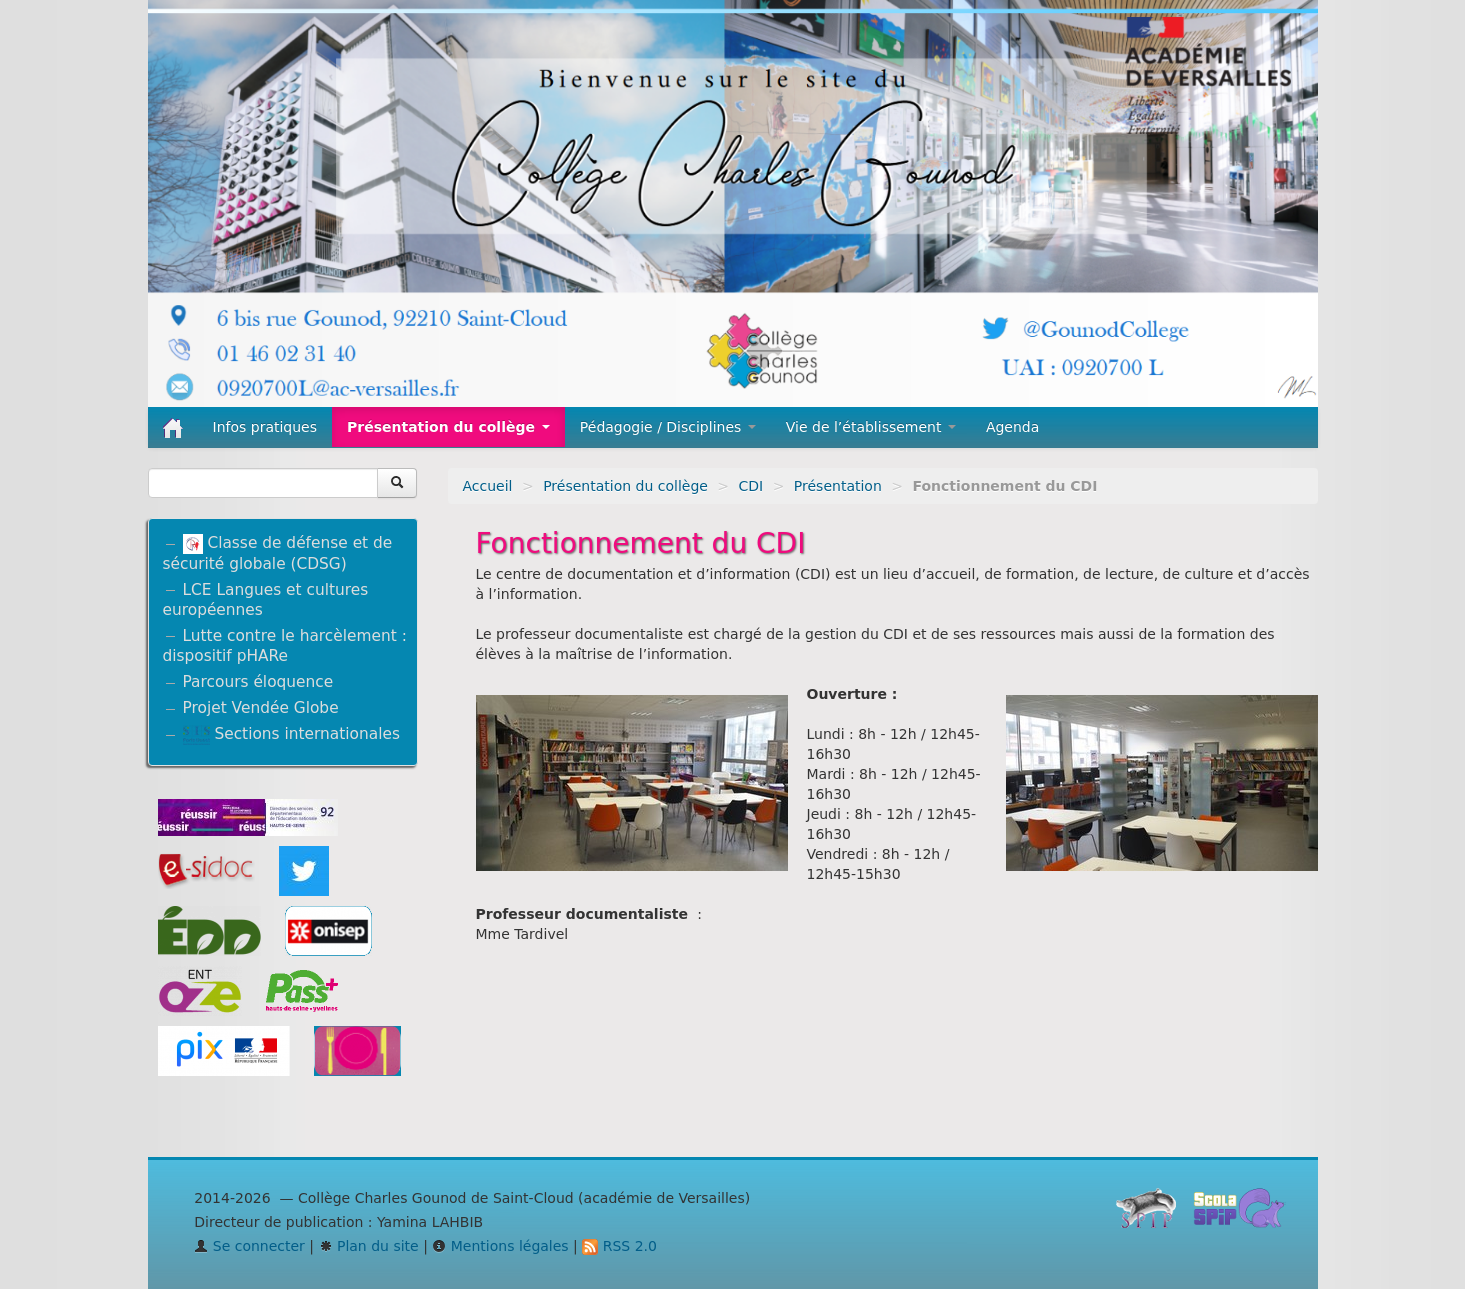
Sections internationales (291, 734)
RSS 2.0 (619, 1246)
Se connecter (249, 1246)
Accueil (488, 486)
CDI (751, 486)
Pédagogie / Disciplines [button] (668, 427)
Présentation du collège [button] (448, 427)
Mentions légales (500, 1246)
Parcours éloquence (258, 682)
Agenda (1012, 427)
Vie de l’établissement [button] (871, 427)
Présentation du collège (625, 486)
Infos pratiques (265, 427)
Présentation (838, 486)
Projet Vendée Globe (261, 708)
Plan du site (369, 1246)
